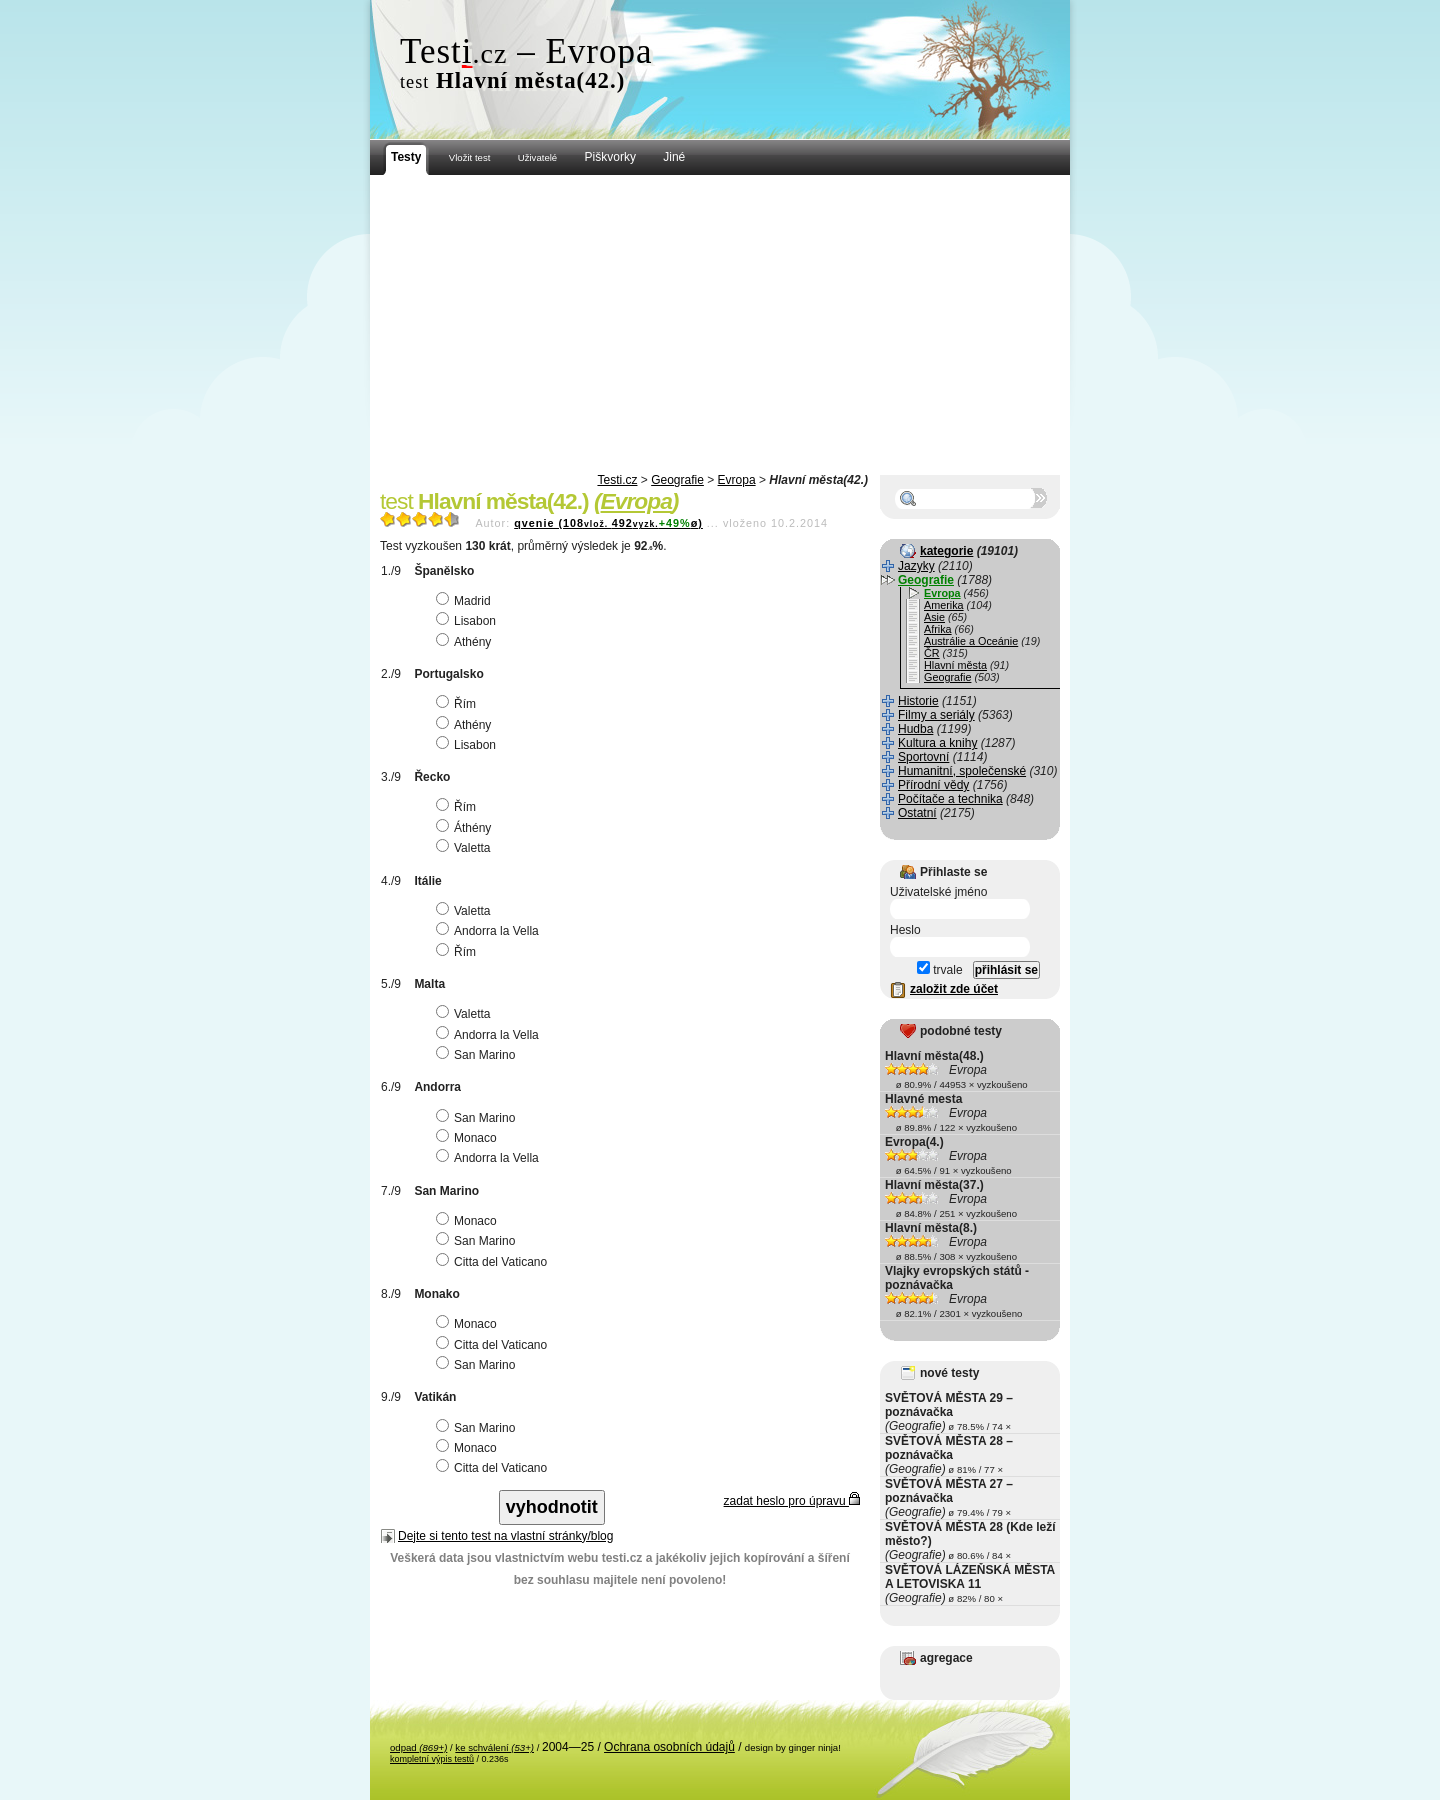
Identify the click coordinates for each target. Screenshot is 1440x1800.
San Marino (478, 1055)
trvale (940, 970)
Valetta (465, 848)
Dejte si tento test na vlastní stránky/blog (505, 1536)
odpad (418, 1747)
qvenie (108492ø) (608, 523)
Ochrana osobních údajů (669, 1747)
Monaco (469, 1138)
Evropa (737, 480)
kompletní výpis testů (432, 1759)
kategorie (946, 551)
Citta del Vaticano (494, 1262)
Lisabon (468, 621)
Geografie (677, 480)
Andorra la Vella (490, 931)
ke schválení (494, 1747)
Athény (466, 642)
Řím (458, 704)
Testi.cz (617, 480)
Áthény (466, 828)
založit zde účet (954, 989)
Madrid (466, 601)
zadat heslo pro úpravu (792, 1501)
